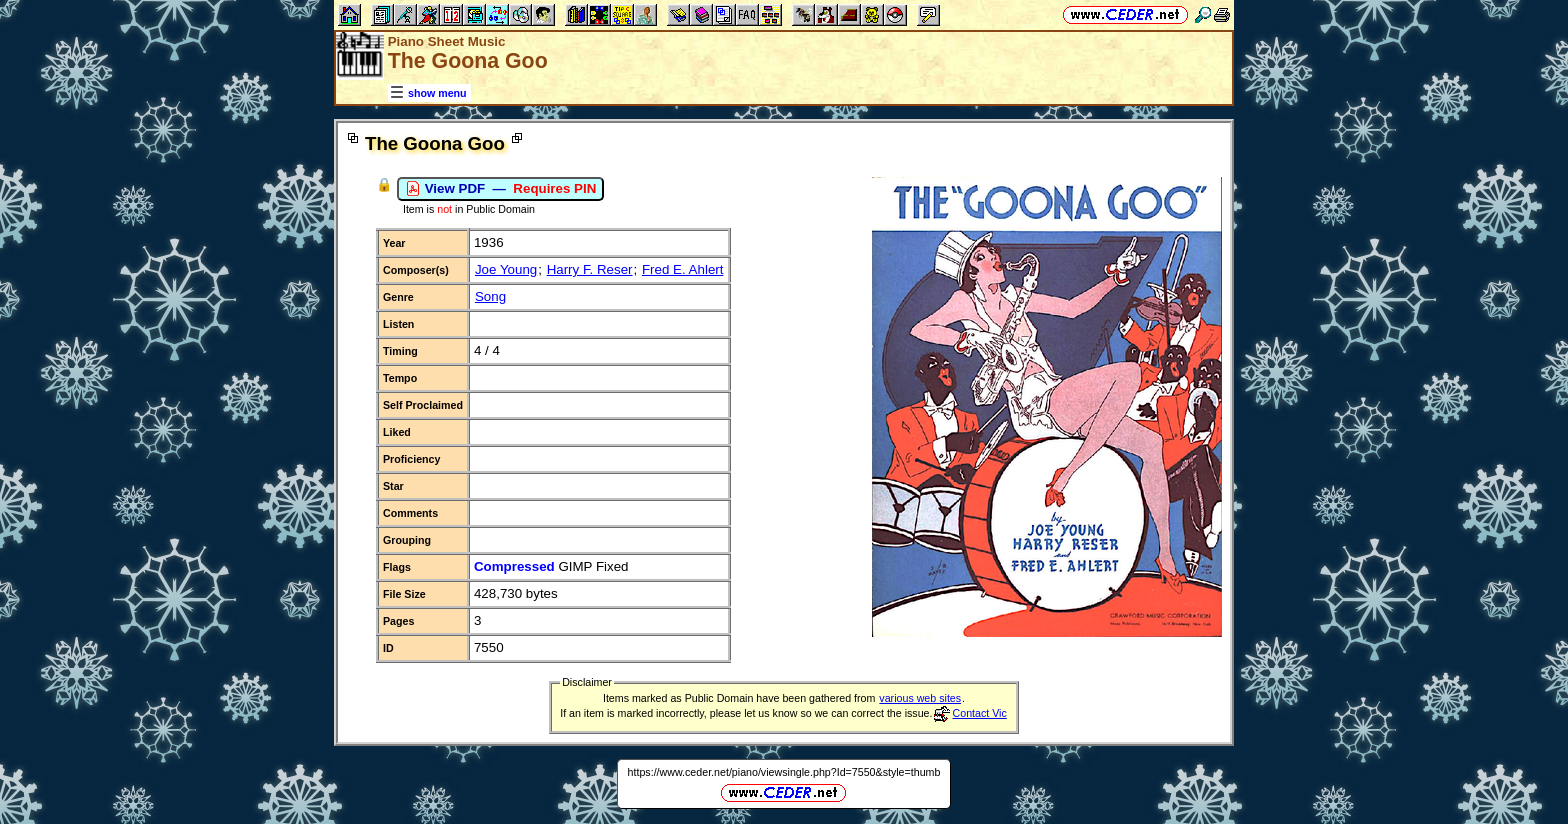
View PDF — (500, 189)
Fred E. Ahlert (683, 269)
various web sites (920, 698)
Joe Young (506, 269)
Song (490, 296)
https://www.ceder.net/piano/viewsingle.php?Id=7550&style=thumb (784, 772)
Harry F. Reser (590, 269)
